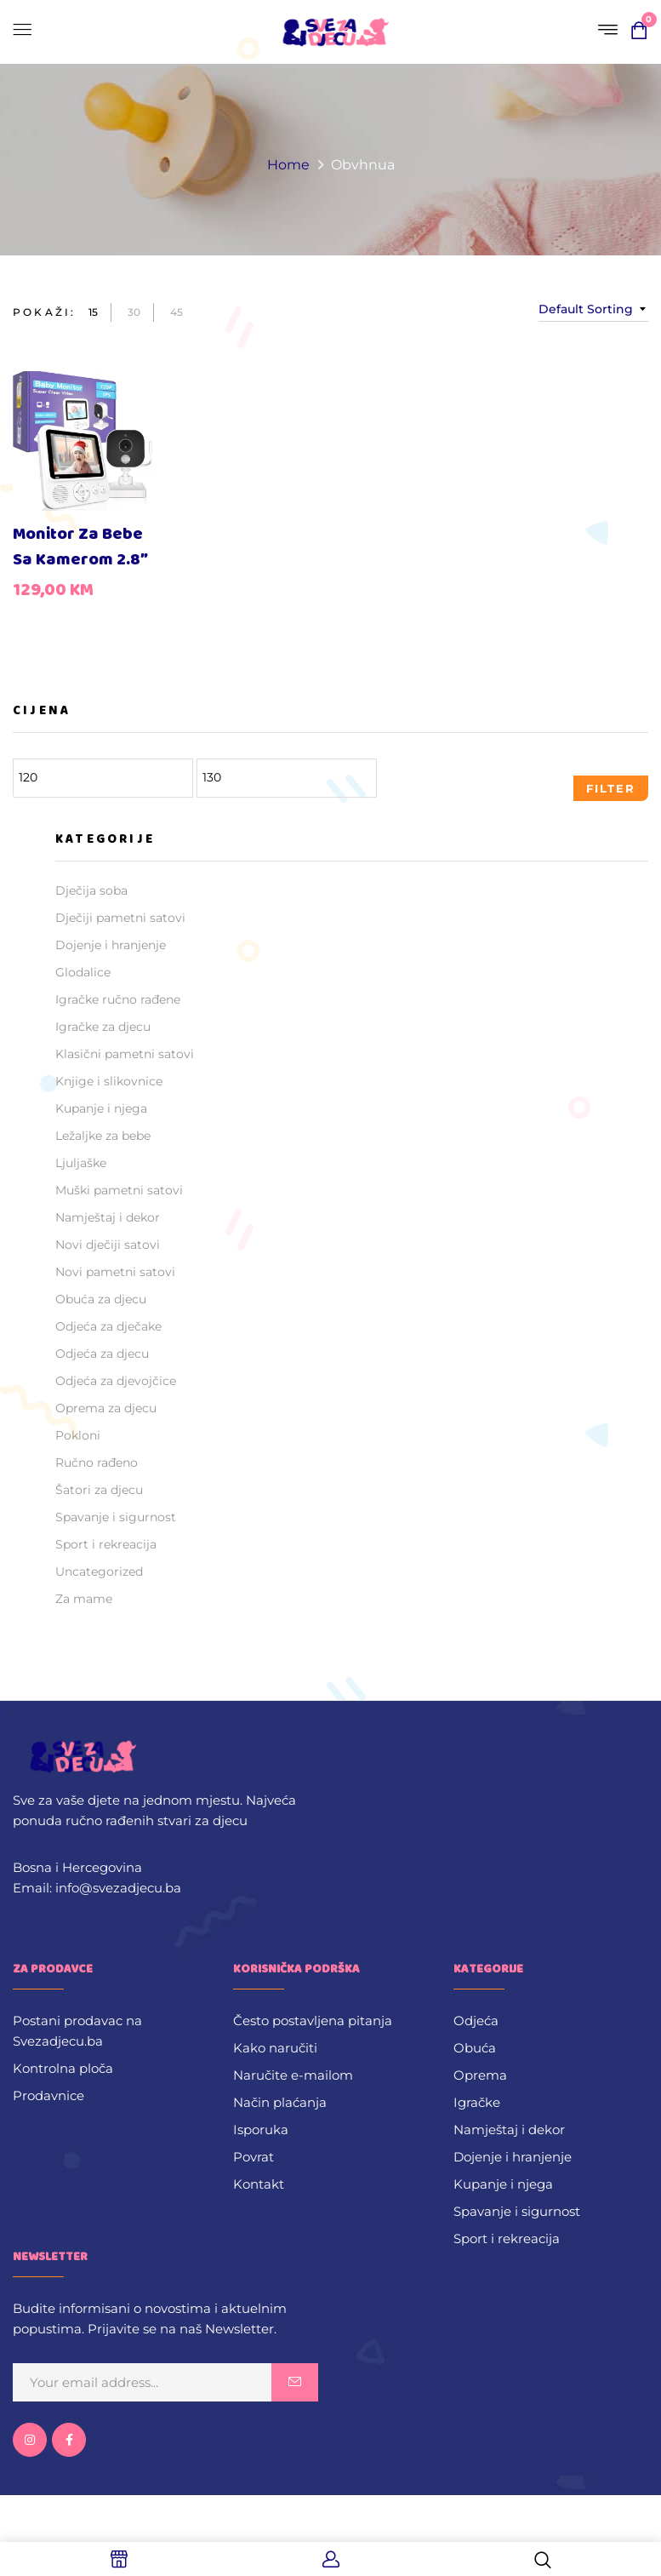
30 (134, 312)
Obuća (474, 2048)
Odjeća (476, 2020)
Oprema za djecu (106, 1408)
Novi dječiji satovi (107, 1244)
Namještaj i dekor (107, 1217)
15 (93, 312)
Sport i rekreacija (106, 1544)
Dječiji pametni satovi (120, 917)
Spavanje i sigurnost (115, 1517)
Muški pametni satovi (119, 1190)
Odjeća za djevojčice (115, 1380)
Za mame (83, 1598)
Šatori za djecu (99, 1489)
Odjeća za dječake (108, 1326)
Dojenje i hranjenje (110, 945)
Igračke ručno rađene (117, 999)
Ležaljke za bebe (103, 1135)
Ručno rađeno (96, 1462)
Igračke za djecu (103, 1026)
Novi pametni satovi (115, 1271)
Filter (610, 788)
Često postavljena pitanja (312, 2020)
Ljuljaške (80, 1163)
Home (288, 165)
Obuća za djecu (100, 1299)
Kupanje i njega (101, 1108)
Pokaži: (44, 312)
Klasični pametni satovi (124, 1054)
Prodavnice (48, 2095)
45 (176, 312)
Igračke (476, 2102)
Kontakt (258, 2184)
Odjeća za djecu (102, 1353)
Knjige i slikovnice (108, 1081)
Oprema (480, 2075)
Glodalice (83, 972)
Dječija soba (91, 890)
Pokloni (77, 1435)
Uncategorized (99, 1571)
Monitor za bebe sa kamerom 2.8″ (80, 547)
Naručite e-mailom (293, 2075)
